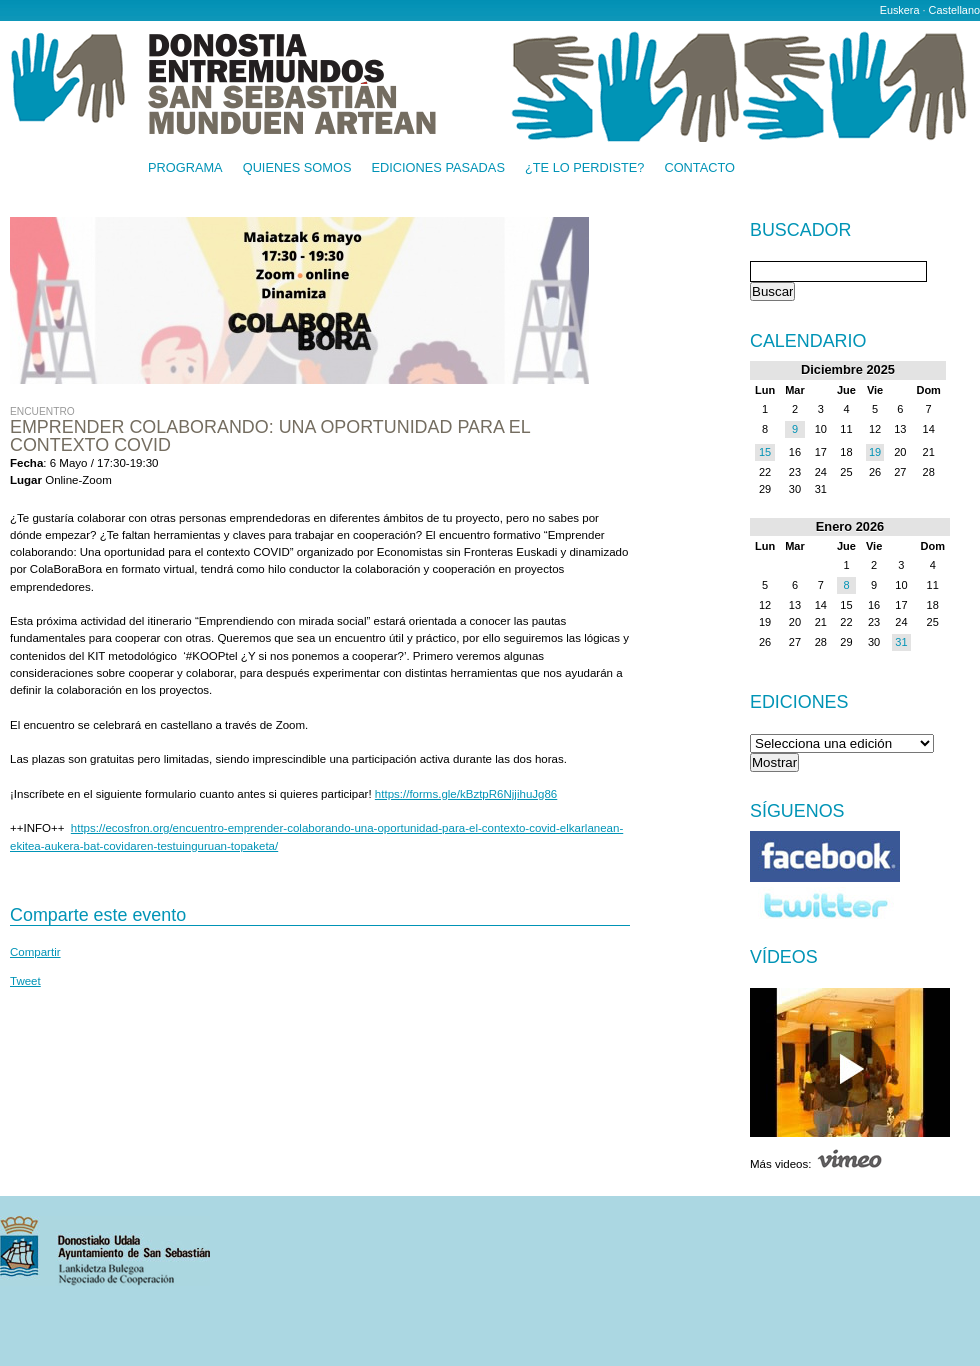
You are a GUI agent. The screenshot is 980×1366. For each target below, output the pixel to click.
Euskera (900, 10)
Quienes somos (297, 168)
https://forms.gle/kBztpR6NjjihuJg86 (466, 794)
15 (765, 452)
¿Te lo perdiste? (584, 168)
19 (875, 452)
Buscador (800, 231)
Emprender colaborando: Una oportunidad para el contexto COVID (270, 436)
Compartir (35, 952)
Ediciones (799, 702)
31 (901, 642)
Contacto (699, 168)
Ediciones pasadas (437, 168)
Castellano (954, 10)
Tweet (25, 981)
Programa (185, 168)
